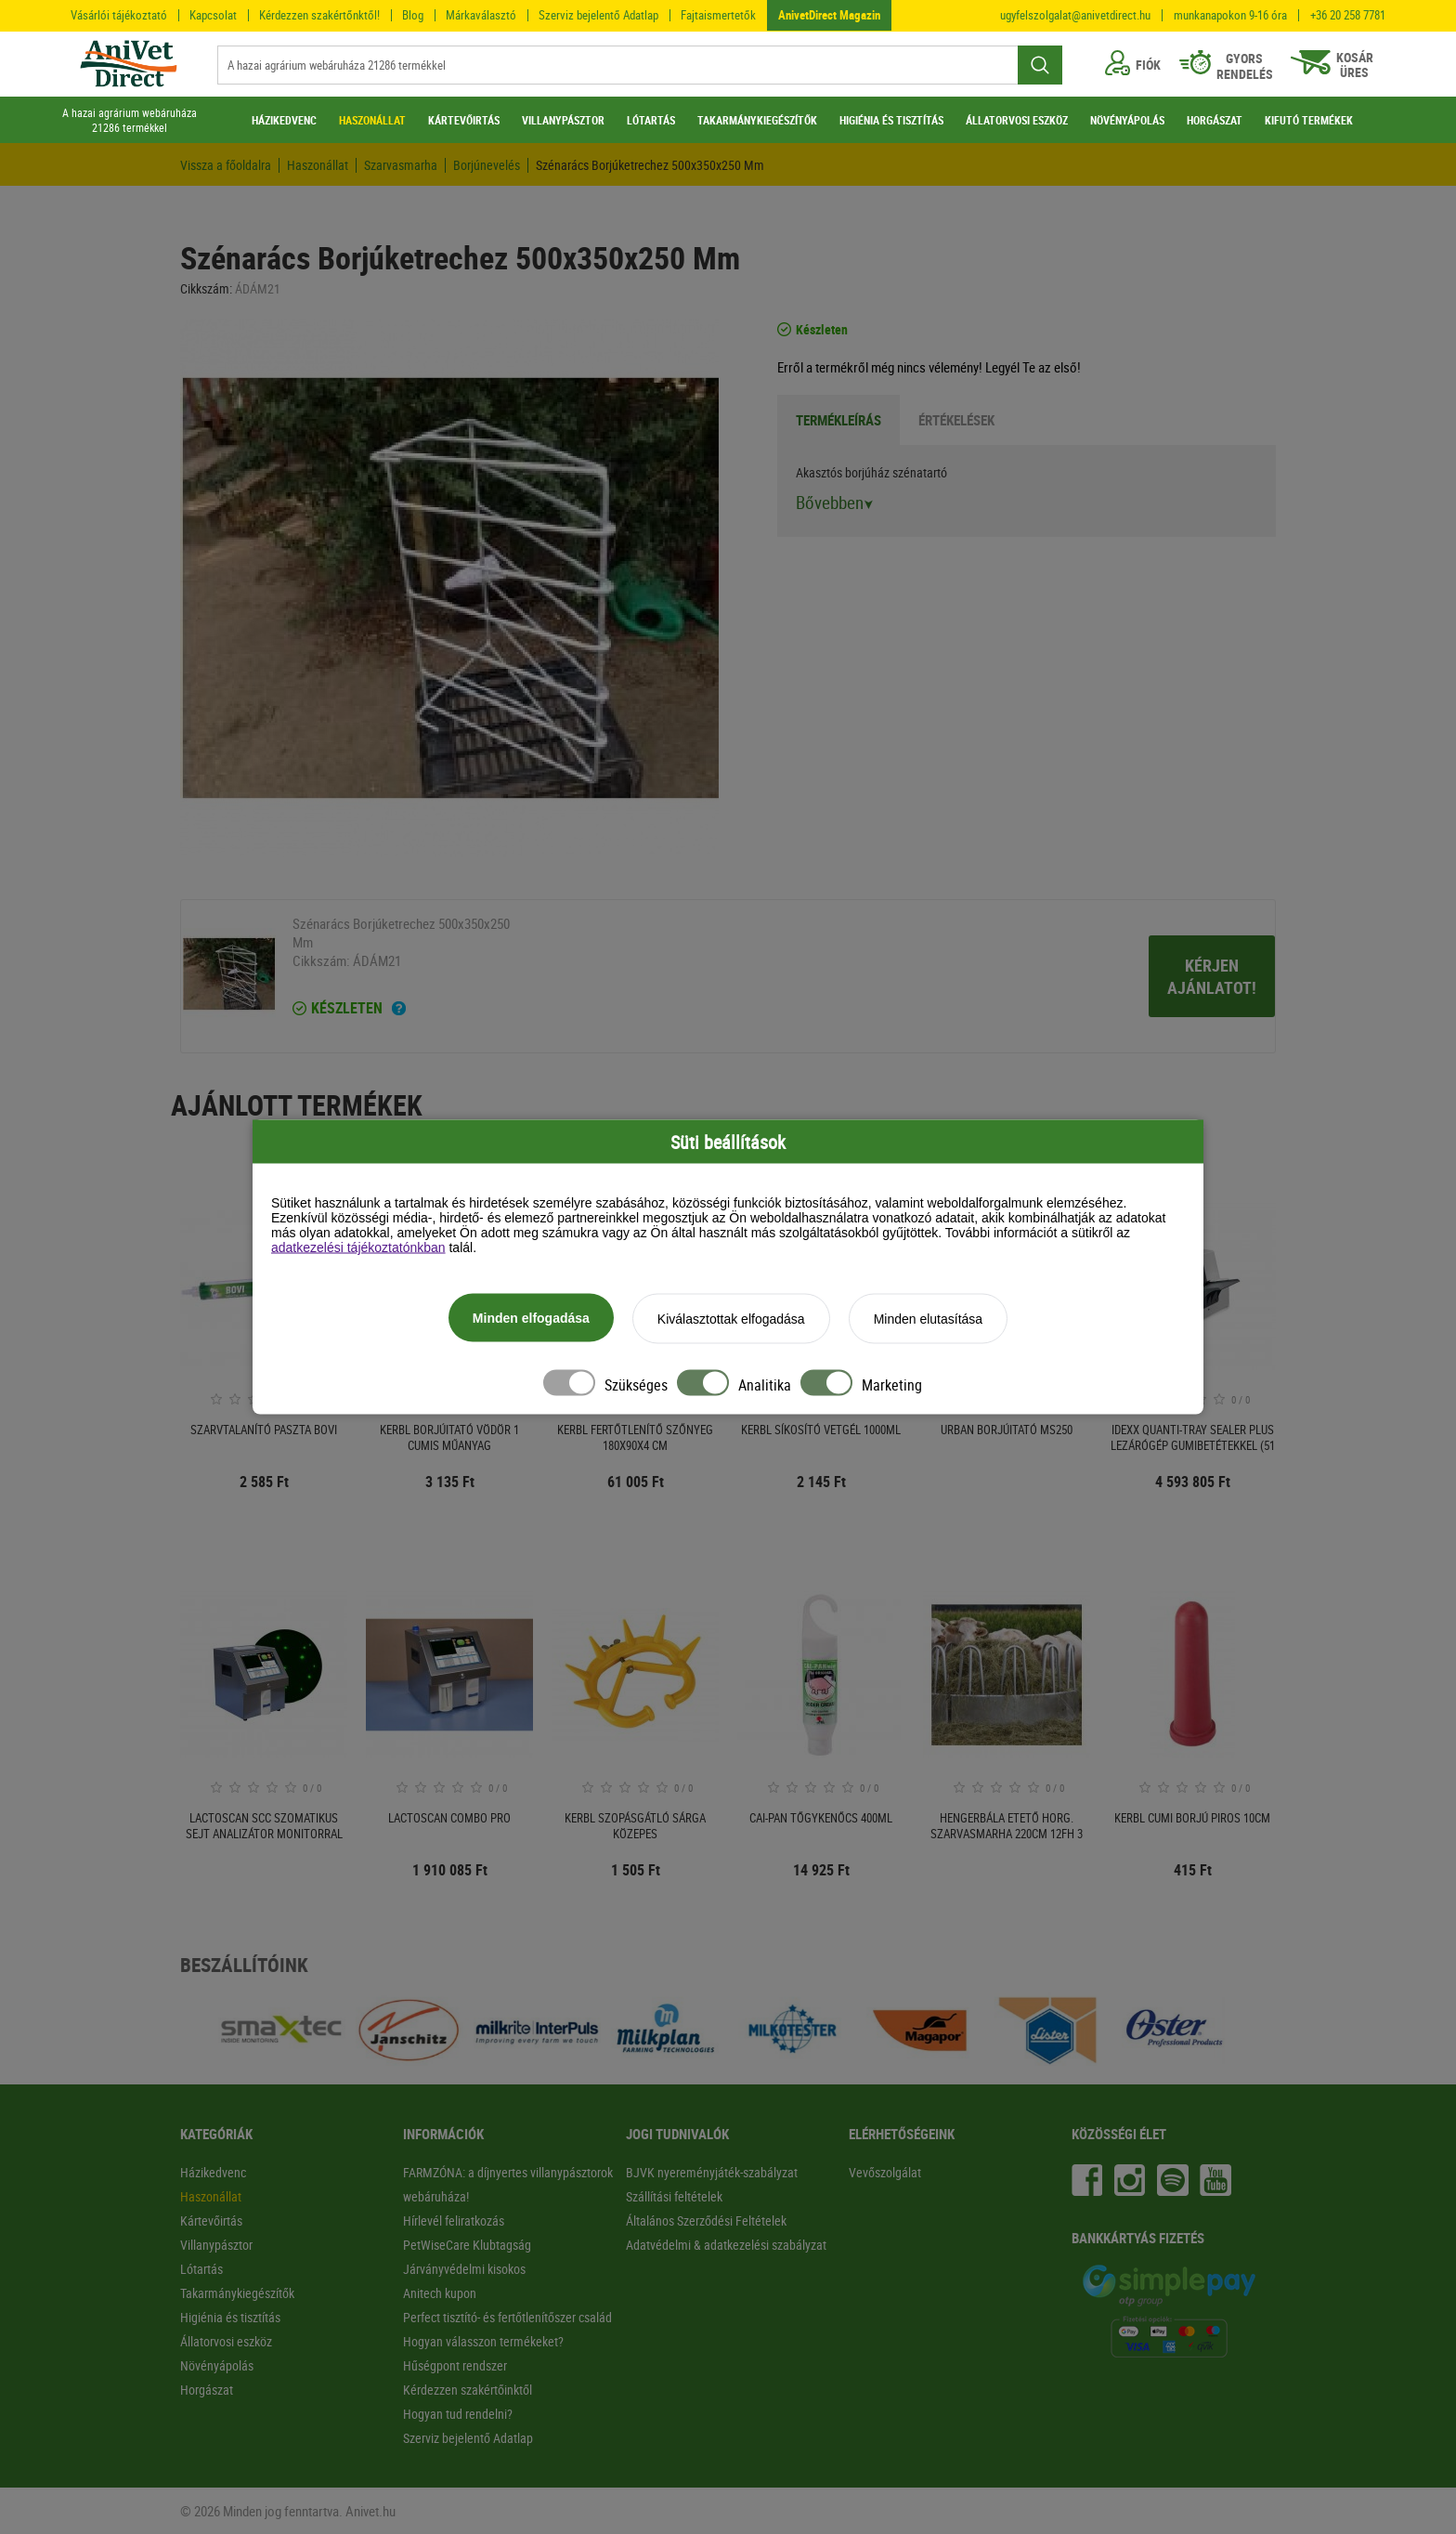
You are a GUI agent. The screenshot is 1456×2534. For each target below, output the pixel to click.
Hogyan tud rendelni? (458, 2414)
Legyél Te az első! (1033, 367)
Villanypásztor (216, 2244)
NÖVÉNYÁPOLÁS (1127, 119)
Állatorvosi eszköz (226, 2341)
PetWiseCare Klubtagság (467, 2244)
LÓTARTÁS (651, 119)
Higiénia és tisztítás (230, 2317)
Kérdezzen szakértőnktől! (319, 15)
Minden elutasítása (928, 1319)
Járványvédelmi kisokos (464, 2269)
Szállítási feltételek (674, 2196)
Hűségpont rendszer (455, 2365)
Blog (412, 15)
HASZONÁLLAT (372, 119)
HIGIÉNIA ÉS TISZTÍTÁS (891, 119)
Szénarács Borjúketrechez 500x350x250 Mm (650, 165)
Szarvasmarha (400, 165)
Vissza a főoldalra (225, 165)
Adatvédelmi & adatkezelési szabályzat (726, 2244)
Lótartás (201, 2269)
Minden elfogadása (531, 1318)
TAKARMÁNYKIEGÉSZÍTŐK (757, 119)
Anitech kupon (439, 2293)
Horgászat (206, 2389)
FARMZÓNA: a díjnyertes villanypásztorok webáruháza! (508, 2184)
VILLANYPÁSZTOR (563, 119)
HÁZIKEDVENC (284, 119)
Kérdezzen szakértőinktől (467, 2389)
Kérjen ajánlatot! (1211, 976)
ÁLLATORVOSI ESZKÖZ (1017, 119)
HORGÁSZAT (1214, 119)
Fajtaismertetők (718, 15)
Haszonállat (317, 165)
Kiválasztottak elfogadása (731, 1319)
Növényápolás (217, 2365)
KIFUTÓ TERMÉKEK (1309, 119)
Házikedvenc (213, 2172)
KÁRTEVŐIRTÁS (464, 119)
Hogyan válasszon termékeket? (483, 2341)
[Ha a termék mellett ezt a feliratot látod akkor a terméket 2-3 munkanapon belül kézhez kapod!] (399, 1010)
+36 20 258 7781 (1347, 15)
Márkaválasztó (481, 15)
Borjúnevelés (486, 165)
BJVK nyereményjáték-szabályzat (712, 2172)
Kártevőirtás (211, 2220)
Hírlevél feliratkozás (453, 2220)
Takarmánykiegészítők (237, 2293)
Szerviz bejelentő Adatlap (598, 15)
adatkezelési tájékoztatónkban (358, 1247)
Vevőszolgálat (885, 2172)
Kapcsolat (213, 15)
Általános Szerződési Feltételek (706, 2220)
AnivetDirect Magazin (829, 15)
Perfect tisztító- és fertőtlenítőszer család (507, 2317)
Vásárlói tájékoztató (119, 15)
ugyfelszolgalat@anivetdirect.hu (1075, 15)
